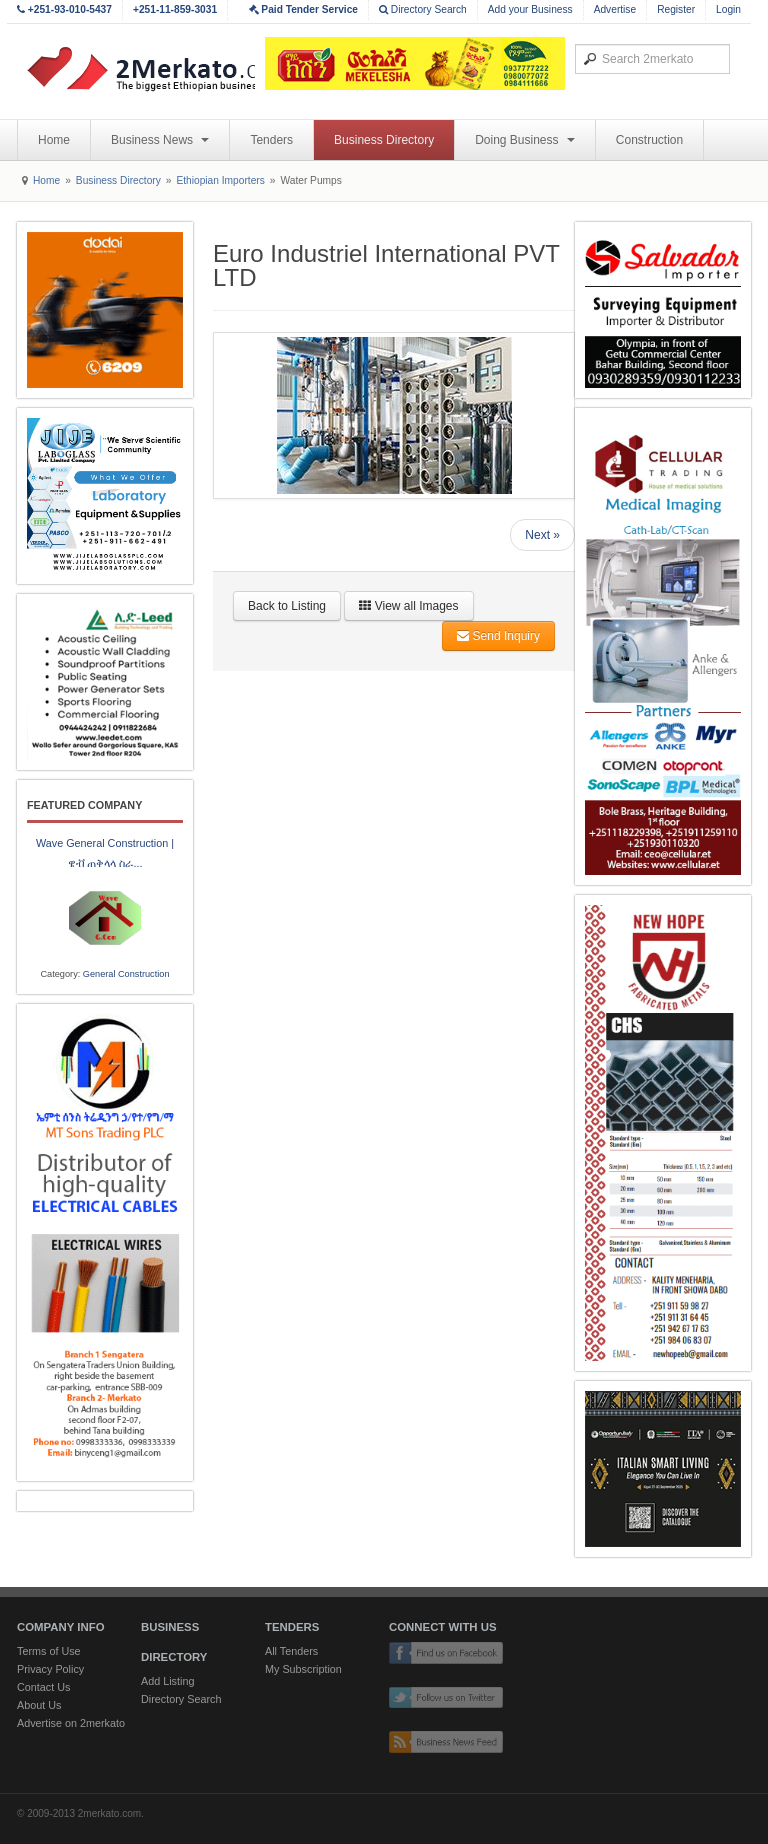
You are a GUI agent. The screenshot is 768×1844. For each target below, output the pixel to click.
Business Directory (384, 140)
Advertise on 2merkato (71, 1723)
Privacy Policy (50, 1669)
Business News (160, 140)
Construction (649, 140)
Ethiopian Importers (220, 180)
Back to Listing (287, 606)
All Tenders (291, 1651)
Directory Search (423, 9)
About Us (39, 1705)
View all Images (408, 606)
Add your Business (530, 9)
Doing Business (525, 140)
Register (676, 9)
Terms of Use (49, 1651)
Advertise (615, 9)
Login (728, 9)
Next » (542, 535)
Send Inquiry (498, 636)
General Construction (126, 974)
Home (54, 140)
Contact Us (43, 1687)
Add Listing (167, 1681)
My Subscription (303, 1669)
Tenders (271, 140)
